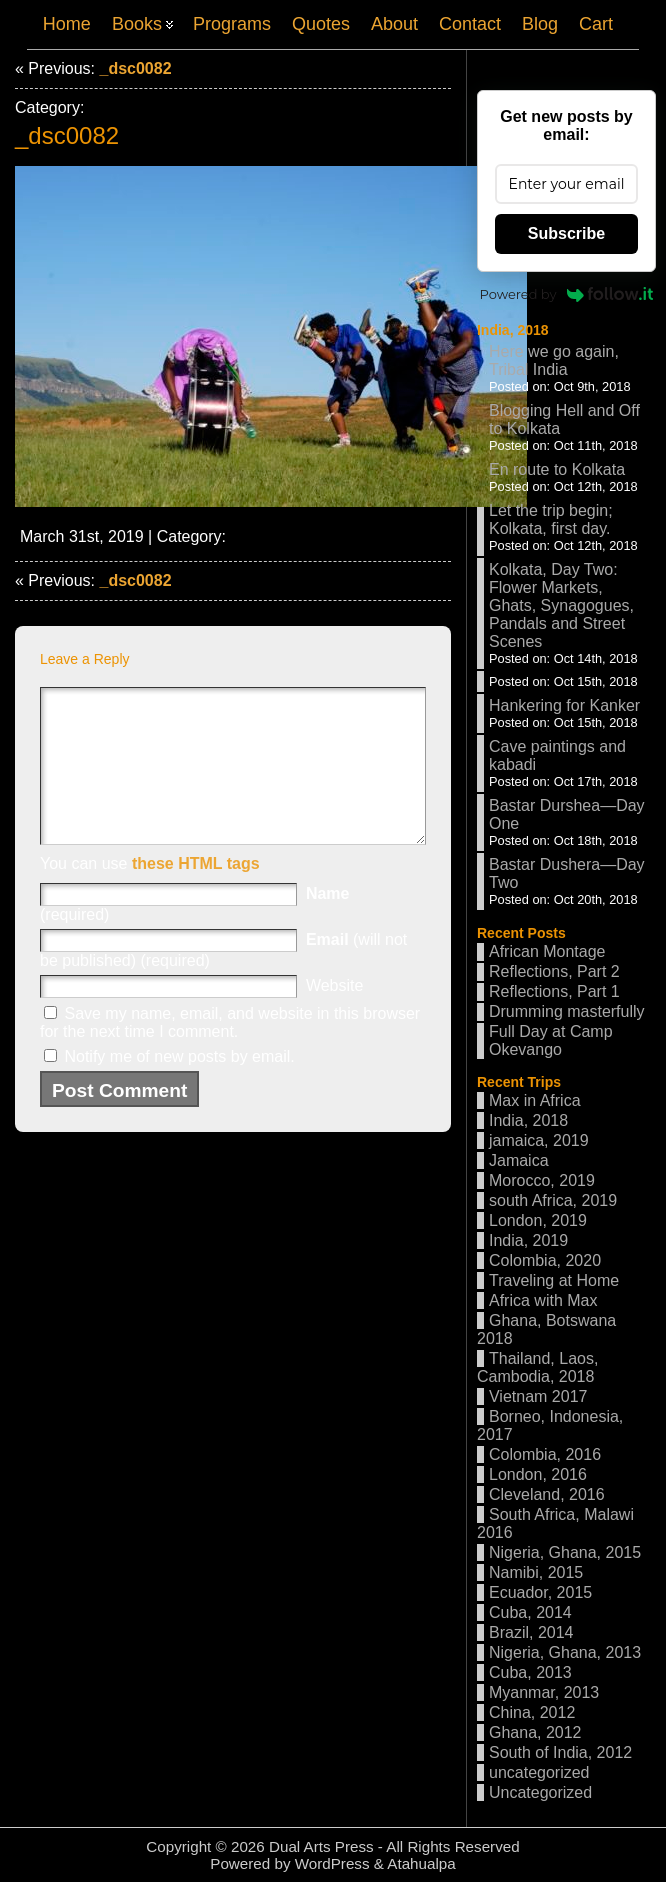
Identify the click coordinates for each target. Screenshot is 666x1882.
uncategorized (539, 1772)
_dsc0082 (135, 68)
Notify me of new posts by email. (179, 1086)
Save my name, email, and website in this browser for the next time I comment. (230, 1052)
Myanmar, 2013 (544, 1692)
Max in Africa (535, 1100)
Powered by (567, 294)
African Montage (547, 951)
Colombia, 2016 (545, 1454)
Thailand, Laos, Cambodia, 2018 (537, 1367)
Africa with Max (543, 1300)
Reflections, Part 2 (554, 971)
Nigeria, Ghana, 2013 (565, 1652)
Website (335, 1015)
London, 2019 (538, 1220)
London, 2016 (538, 1474)
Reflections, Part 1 (554, 991)
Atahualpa (421, 1863)
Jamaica (519, 1160)
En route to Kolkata (557, 469)
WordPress (332, 1863)
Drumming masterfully (567, 1011)
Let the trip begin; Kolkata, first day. (551, 519)
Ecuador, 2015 (540, 1592)
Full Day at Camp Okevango (551, 1040)
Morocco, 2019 (542, 1180)
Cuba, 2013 (530, 1672)
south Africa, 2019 (553, 1200)
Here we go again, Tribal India (554, 360)
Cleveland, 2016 (547, 1494)
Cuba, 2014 (530, 1612)
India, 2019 (528, 1240)
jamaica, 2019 (539, 1140)
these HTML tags (196, 893)
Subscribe (566, 233)
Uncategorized (540, 1792)
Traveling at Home (554, 1280)
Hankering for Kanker (564, 705)
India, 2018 (513, 330)
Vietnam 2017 (538, 1396)
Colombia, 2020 (545, 1260)
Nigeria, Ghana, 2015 (565, 1552)
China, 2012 (532, 1712)
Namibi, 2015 (536, 1572)
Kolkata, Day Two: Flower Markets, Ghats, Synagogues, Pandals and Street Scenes (561, 605)
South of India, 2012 (560, 1752)
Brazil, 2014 (531, 1632)
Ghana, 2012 (535, 1732)
